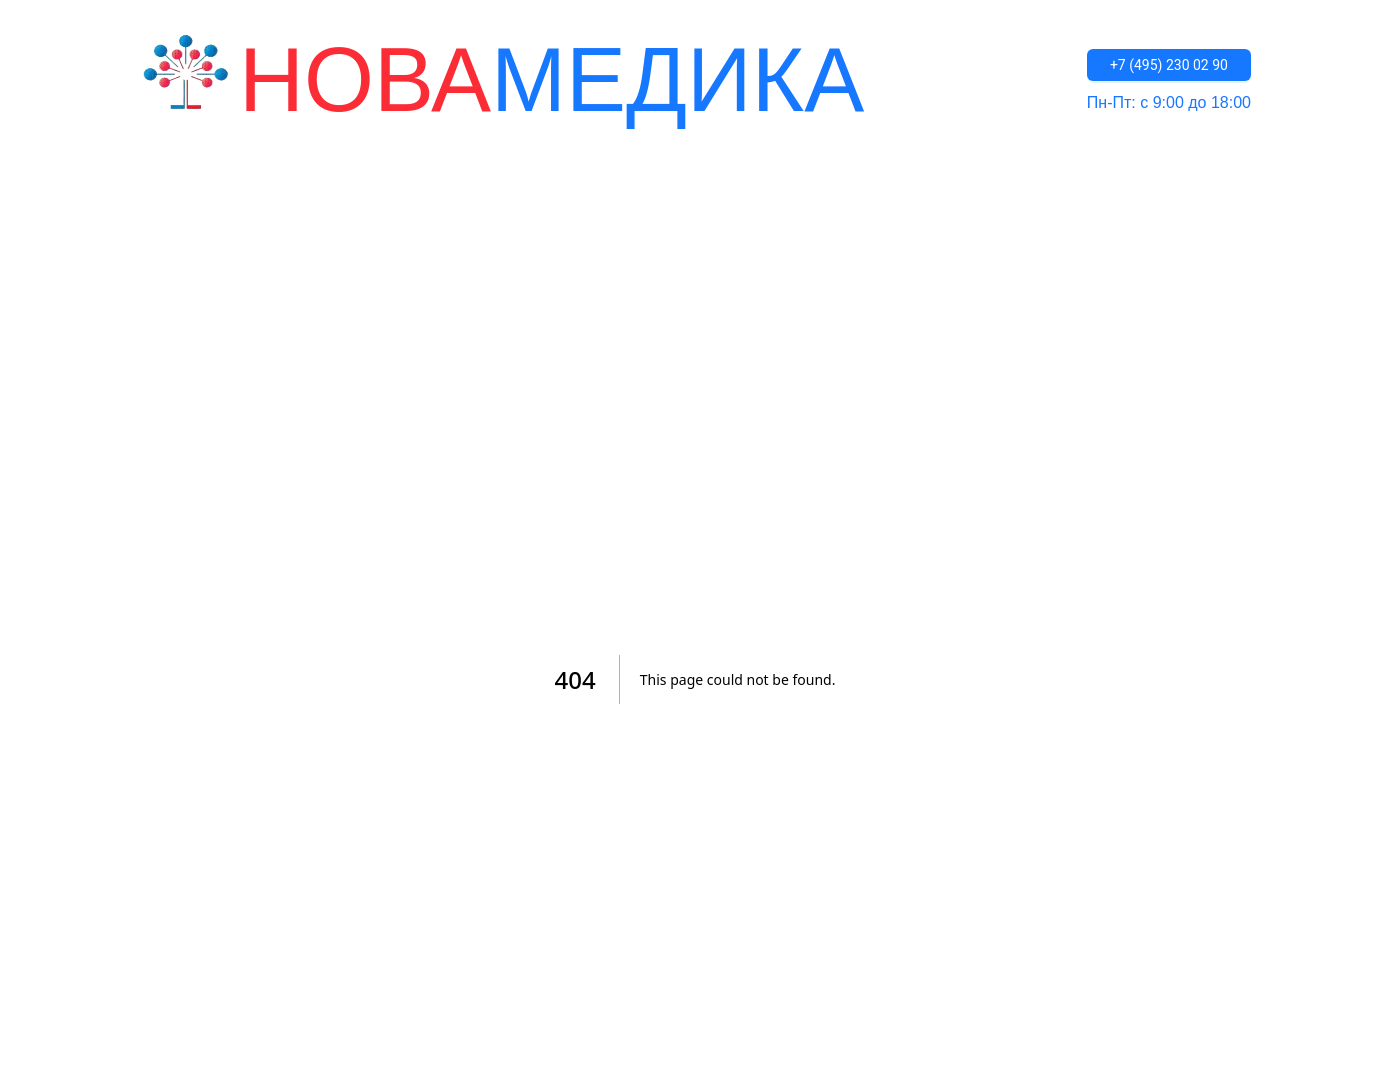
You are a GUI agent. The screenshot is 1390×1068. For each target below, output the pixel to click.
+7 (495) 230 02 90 (1169, 65)
